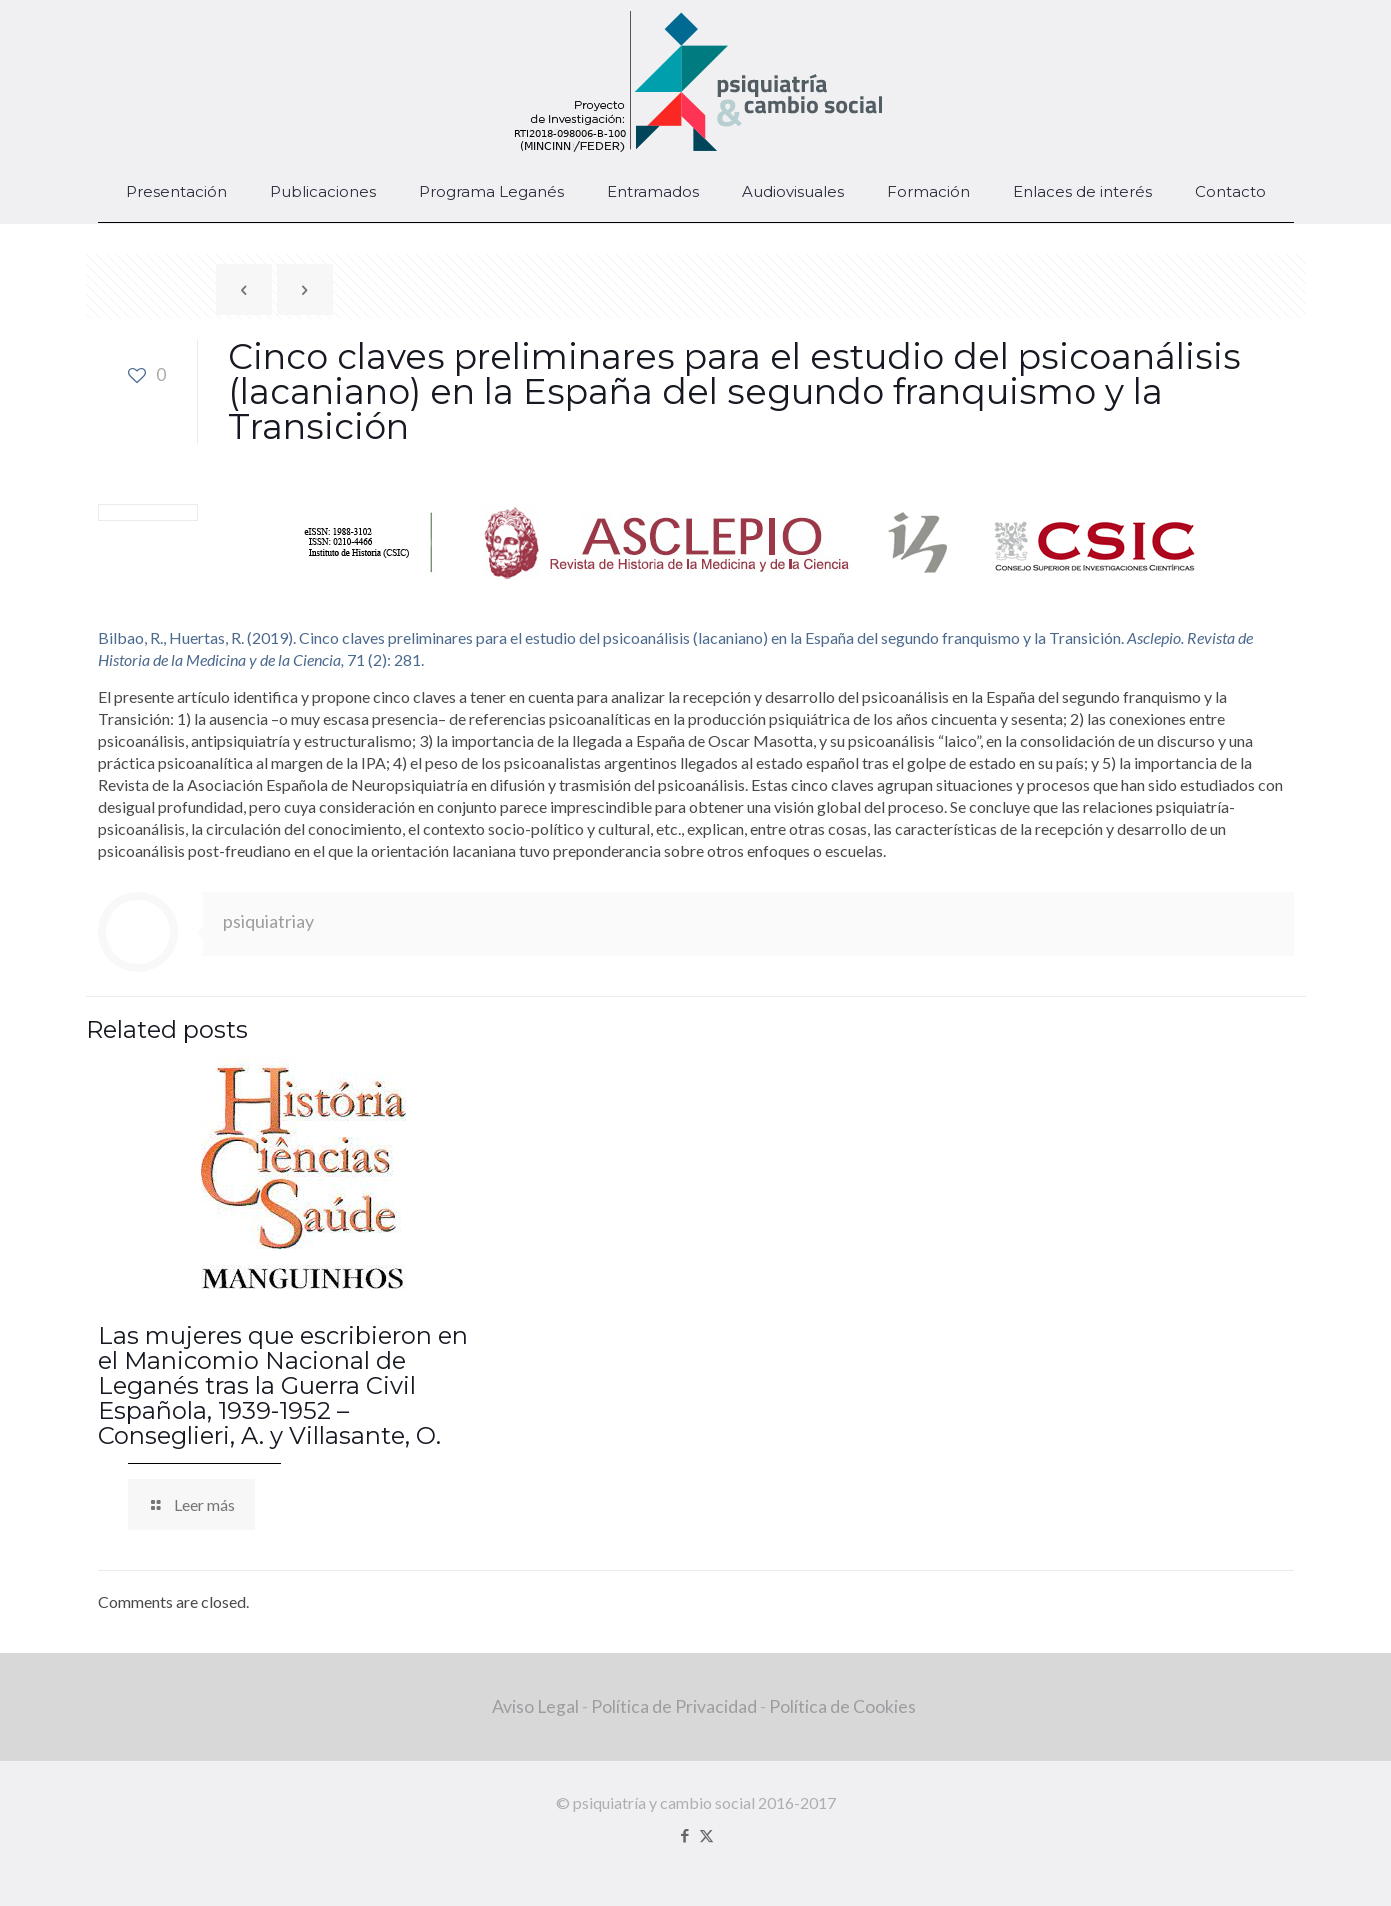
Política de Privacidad (674, 1706)
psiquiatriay (268, 921)
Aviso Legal (535, 1706)
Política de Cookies (842, 1706)
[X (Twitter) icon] (706, 1835)
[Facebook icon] (685, 1835)
